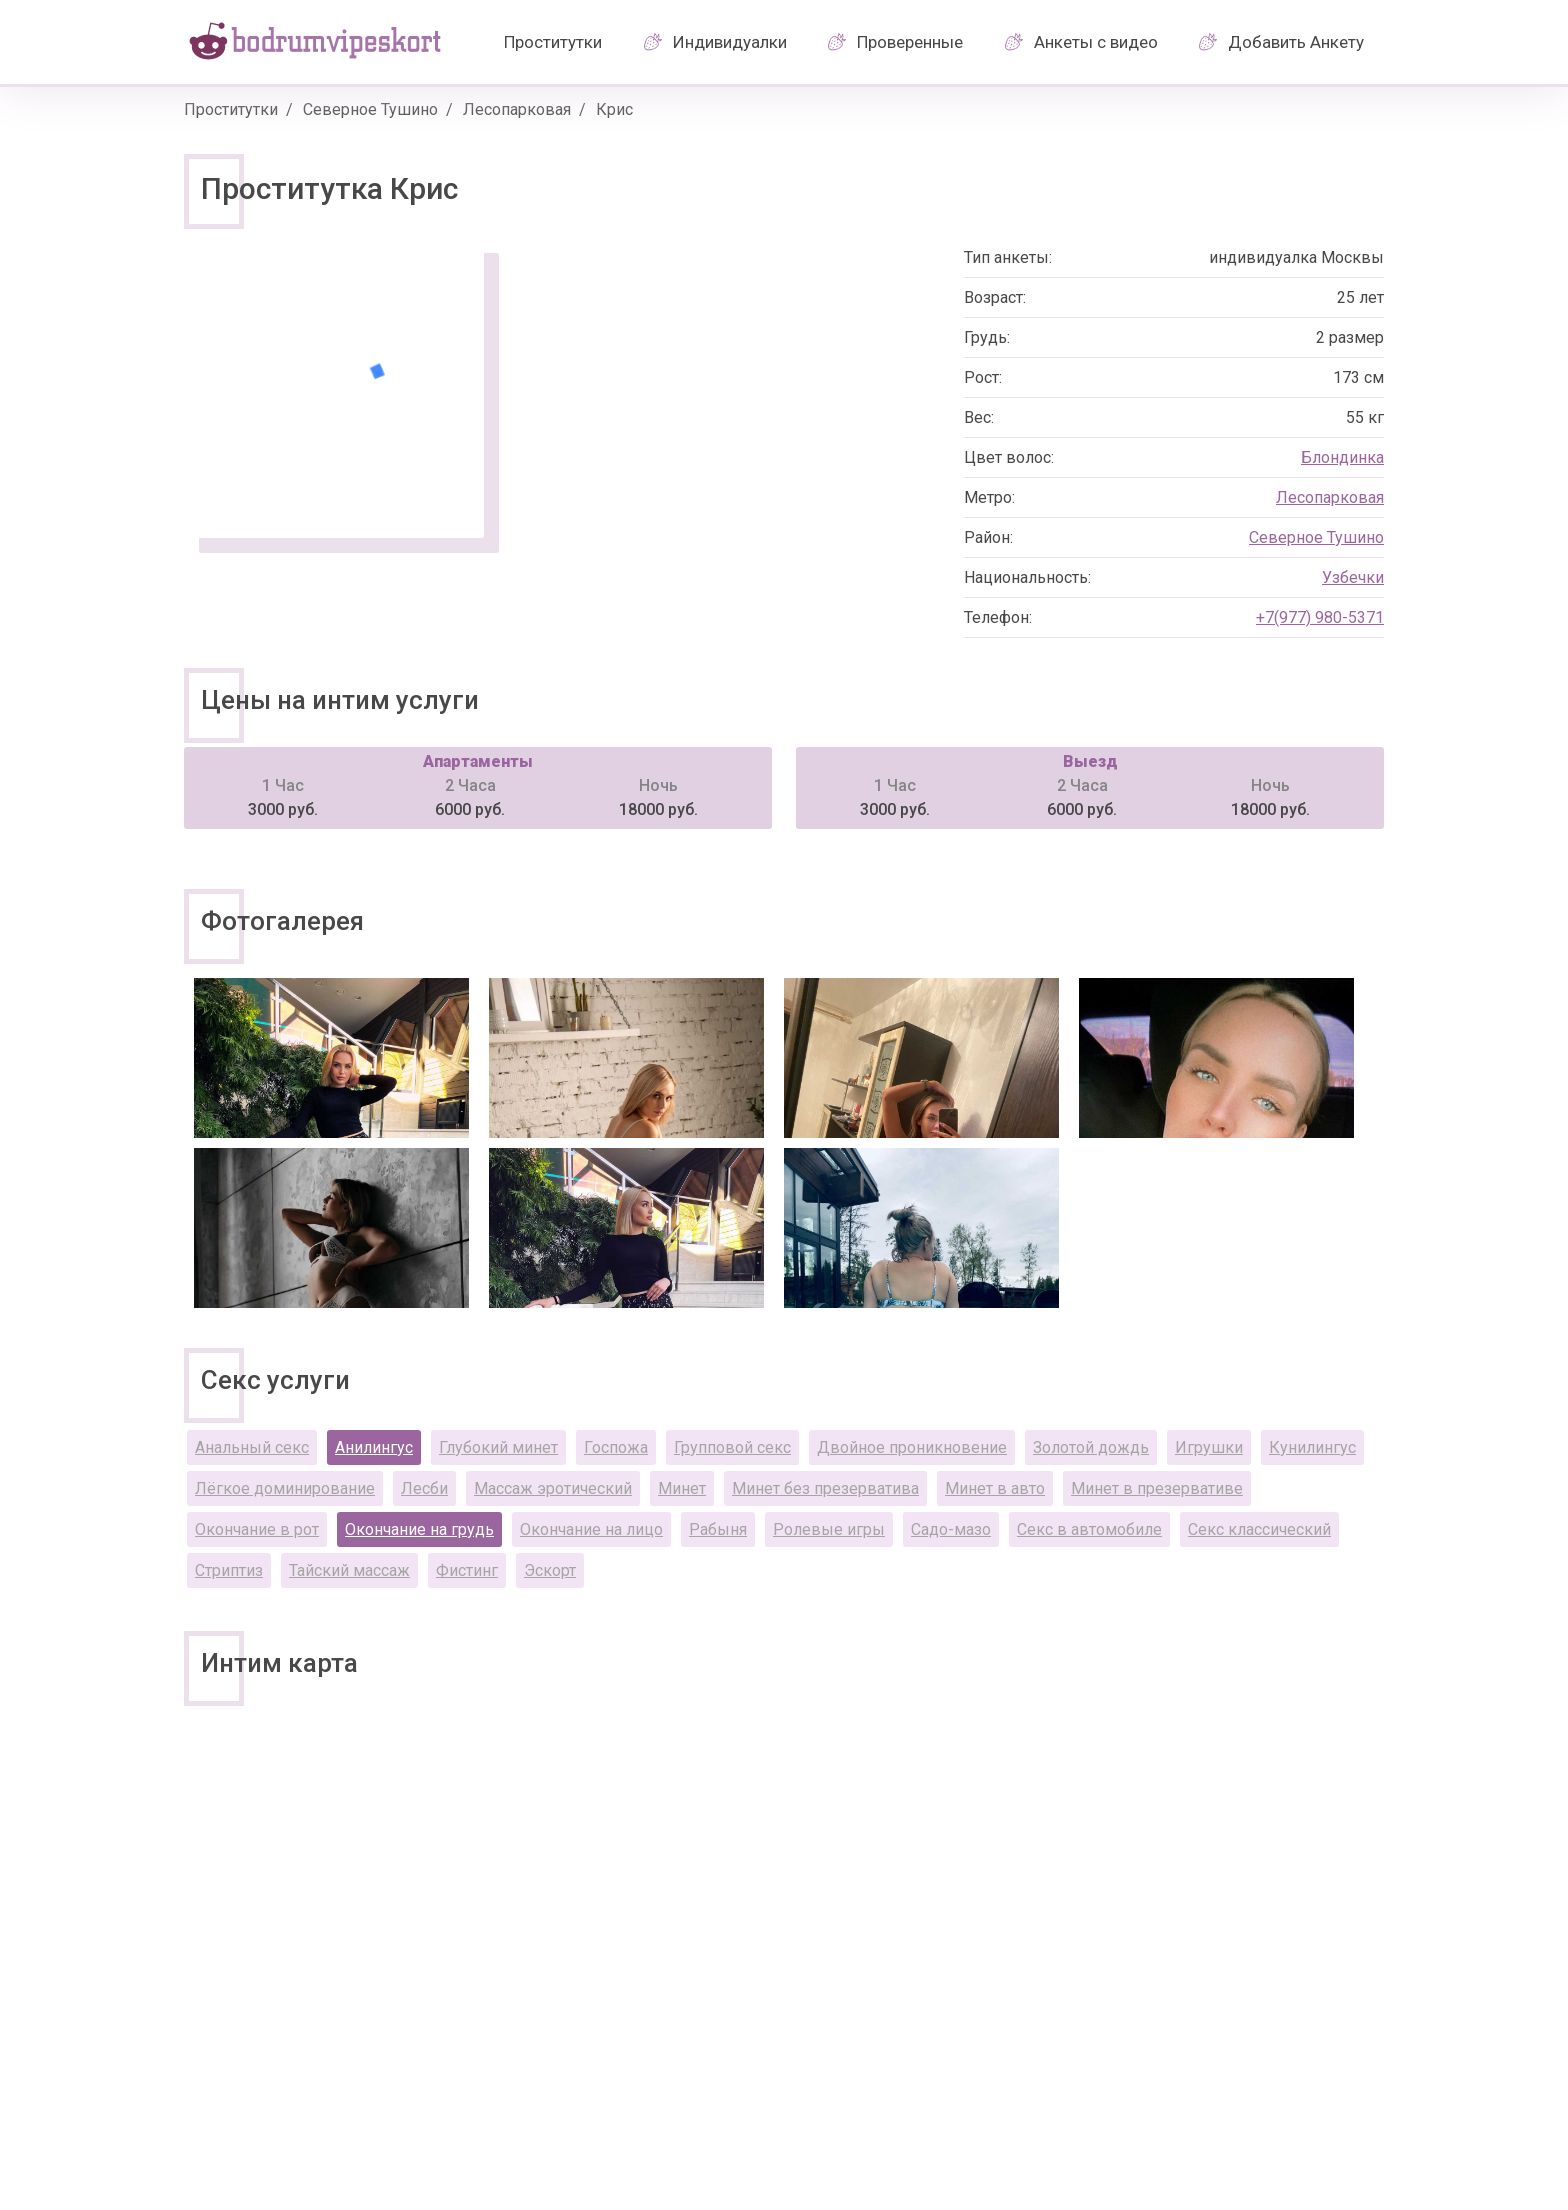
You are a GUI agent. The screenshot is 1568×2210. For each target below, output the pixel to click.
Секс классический (1259, 1529)
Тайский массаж (349, 1570)
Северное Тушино (370, 109)
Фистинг (467, 1570)
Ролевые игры (829, 1529)
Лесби (424, 1488)
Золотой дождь (1091, 1447)
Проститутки (553, 42)
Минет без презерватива (825, 1488)
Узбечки (1353, 577)
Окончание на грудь (419, 1529)
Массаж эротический (553, 1488)
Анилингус (374, 1447)
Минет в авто (995, 1488)
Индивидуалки (730, 42)
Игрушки (1209, 1447)
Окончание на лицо (591, 1529)
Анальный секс (252, 1447)
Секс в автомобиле (1089, 1529)
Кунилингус (1312, 1447)
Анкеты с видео (1096, 42)
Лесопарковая (517, 109)
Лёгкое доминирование (285, 1488)
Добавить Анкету (1296, 42)
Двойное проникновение (912, 1447)
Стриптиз (229, 1570)
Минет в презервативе (1157, 1488)
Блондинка (1342, 457)
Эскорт (550, 1570)
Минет (682, 1488)
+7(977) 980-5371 (1320, 617)
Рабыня (718, 1529)
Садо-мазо (951, 1529)
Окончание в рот (257, 1529)
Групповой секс (732, 1447)
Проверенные (910, 42)
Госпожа (616, 1447)
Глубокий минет (498, 1447)
